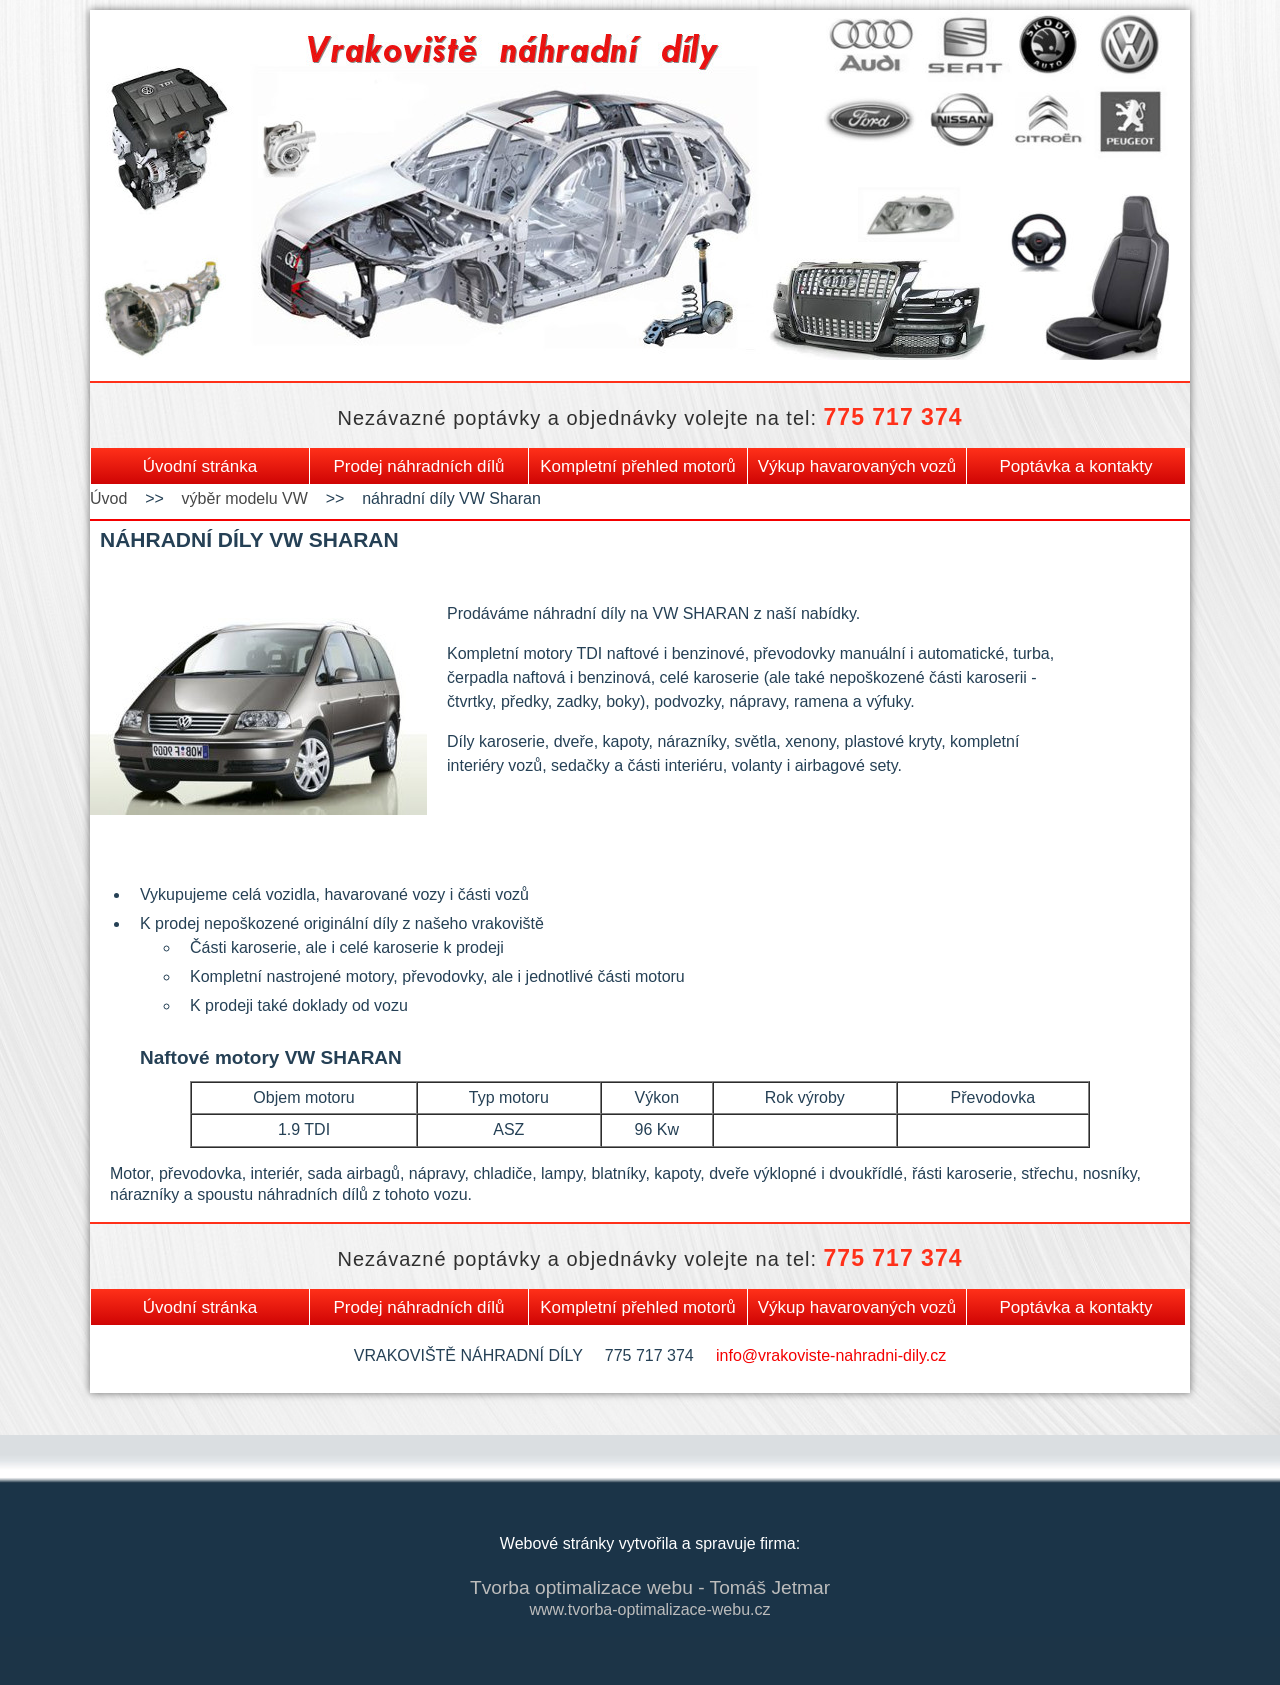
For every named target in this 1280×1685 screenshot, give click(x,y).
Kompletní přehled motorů (638, 466)
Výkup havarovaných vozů (857, 466)
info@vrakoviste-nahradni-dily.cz (831, 1355)
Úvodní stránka (200, 466)
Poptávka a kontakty (1075, 466)
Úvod (108, 498)
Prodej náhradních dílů (418, 466)
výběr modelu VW (245, 498)
